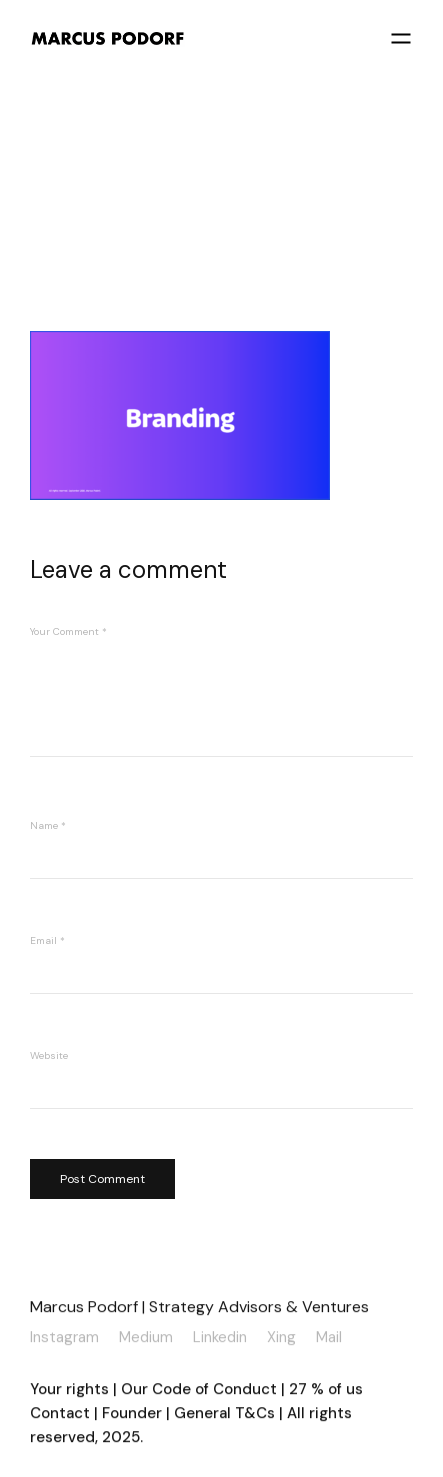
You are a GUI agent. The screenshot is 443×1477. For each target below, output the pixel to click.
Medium (146, 1336)
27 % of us (326, 1391)
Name (48, 825)
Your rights (69, 1391)
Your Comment (68, 631)
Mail (329, 1336)
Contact (60, 1415)
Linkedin (220, 1336)
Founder (132, 1415)
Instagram (64, 1336)
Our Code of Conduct (199, 1391)
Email (47, 940)
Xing (281, 1336)
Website (49, 1055)
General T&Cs (226, 1415)
